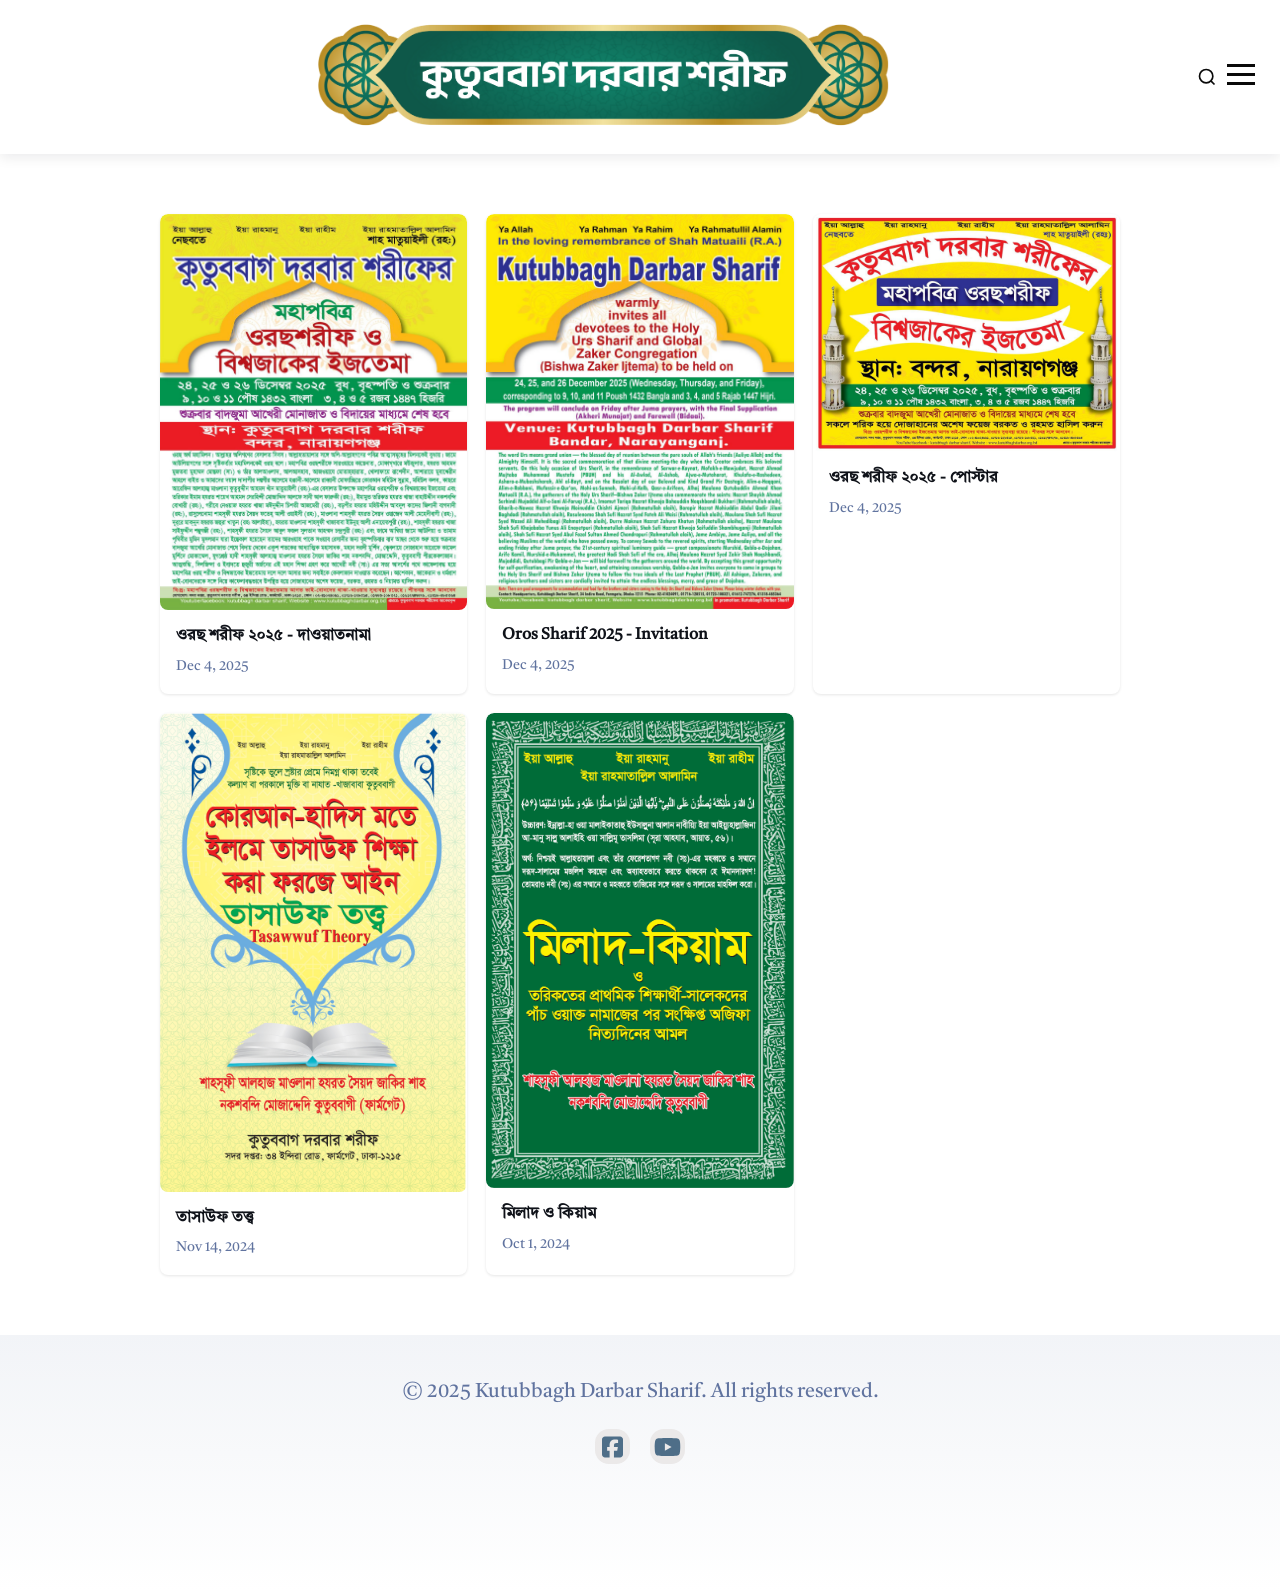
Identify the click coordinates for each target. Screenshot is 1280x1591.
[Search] (1207, 77)
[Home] (606, 77)
